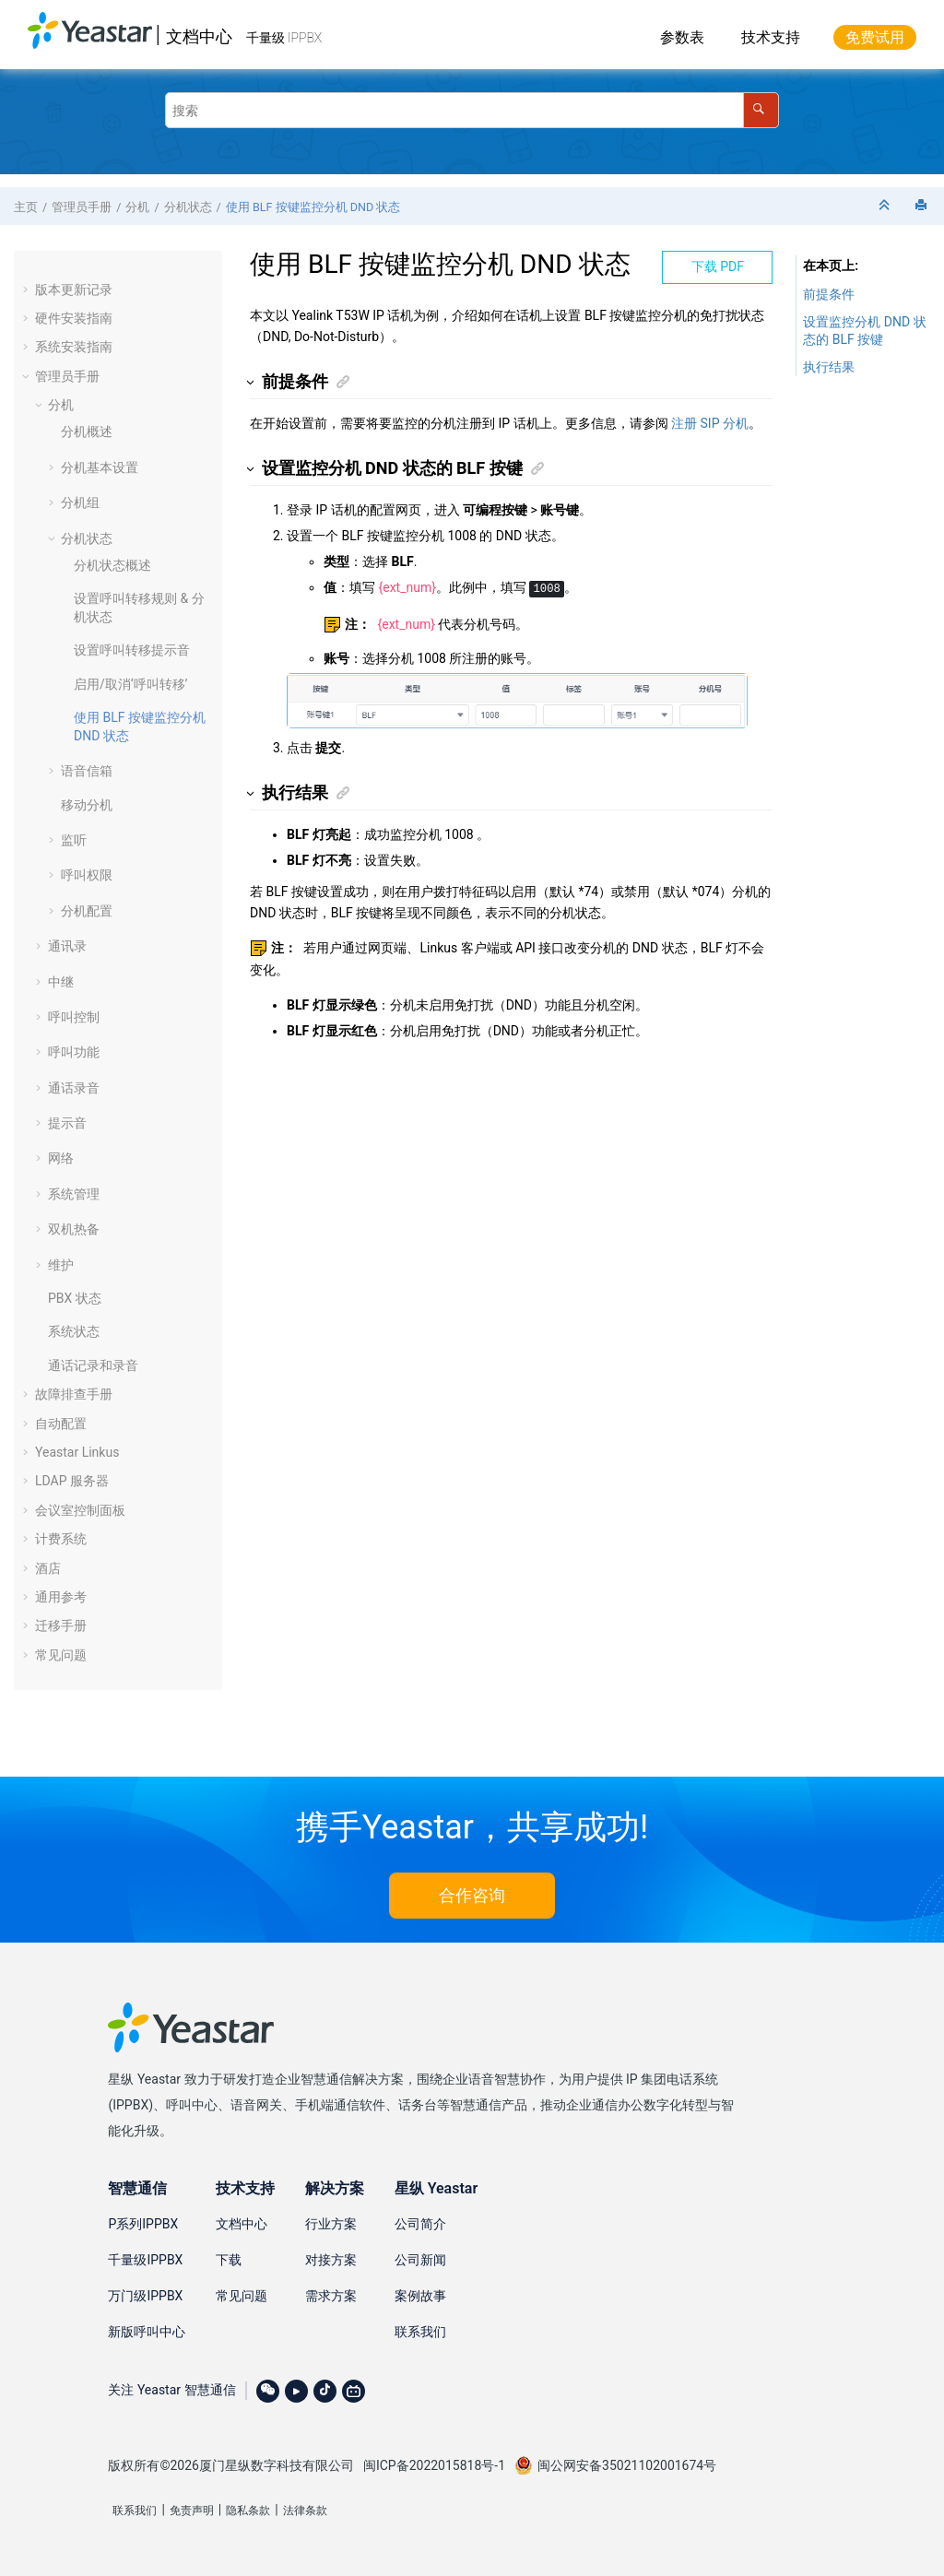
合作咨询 (472, 1895)
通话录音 (74, 1088)
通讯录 (67, 946)
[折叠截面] (886, 206)
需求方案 (331, 2295)
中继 (61, 982)
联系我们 (420, 2331)
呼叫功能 (74, 1052)
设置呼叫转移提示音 (132, 650)
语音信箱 (86, 770)
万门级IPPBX (145, 2295)
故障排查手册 (73, 1394)
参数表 (682, 37)
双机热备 (74, 1229)
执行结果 (829, 367)
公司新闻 (420, 2259)
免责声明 (192, 2510)
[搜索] (761, 110)
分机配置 (86, 911)
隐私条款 (248, 2510)
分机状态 (188, 207)
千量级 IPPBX (284, 37)
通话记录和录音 (93, 1365)
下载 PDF (717, 266)
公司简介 (420, 2223)
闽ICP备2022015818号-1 (434, 2465)
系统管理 (74, 1194)
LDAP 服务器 (72, 1480)
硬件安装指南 (73, 318)
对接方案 (331, 2259)
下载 (229, 2259)
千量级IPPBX (145, 2259)
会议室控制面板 (80, 1510)
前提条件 (829, 294)
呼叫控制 (74, 1017)
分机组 (80, 502)
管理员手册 (82, 207)
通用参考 (61, 1596)
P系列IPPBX (143, 2223)
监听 (74, 840)
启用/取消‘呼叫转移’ (130, 684)
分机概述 (86, 431)
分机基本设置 (99, 467)
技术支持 (770, 37)
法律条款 (305, 2510)
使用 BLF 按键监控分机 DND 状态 (313, 207)
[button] (27, 289)
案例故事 (420, 2295)
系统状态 (74, 1331)
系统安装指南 (73, 346)
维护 (61, 1265)
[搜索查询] (472, 110)
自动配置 (61, 1423)
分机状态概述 (112, 565)
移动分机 (86, 805)
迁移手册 (61, 1625)
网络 (61, 1158)
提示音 (67, 1123)
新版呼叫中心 (146, 2331)
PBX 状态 (74, 1298)
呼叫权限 (86, 875)
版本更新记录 (73, 289)
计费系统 (61, 1538)
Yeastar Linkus (77, 1452)
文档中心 (199, 36)
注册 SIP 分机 (710, 423)
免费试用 (874, 37)
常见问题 (61, 1655)
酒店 (48, 1568)
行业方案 (331, 2223)
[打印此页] (923, 206)
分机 (137, 207)
